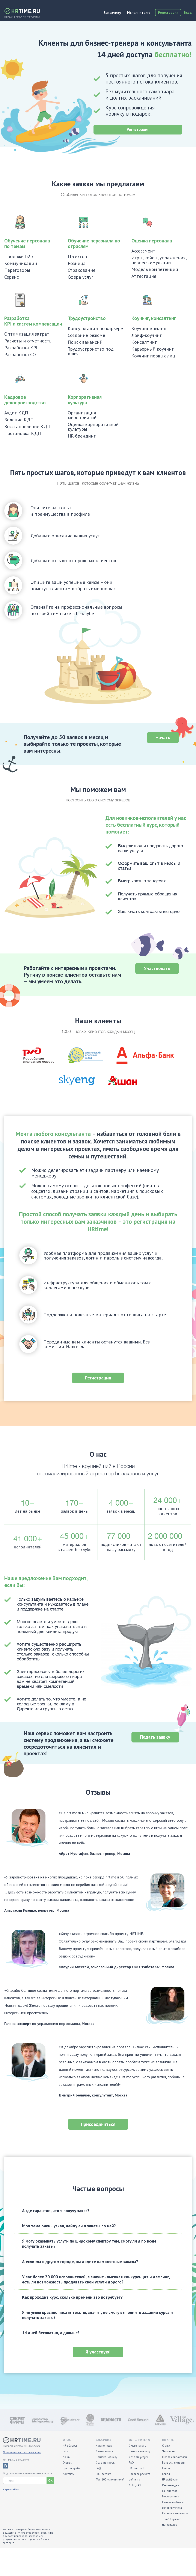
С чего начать (104, 2479)
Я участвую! (98, 2380)
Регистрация (168, 12)
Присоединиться (98, 2124)
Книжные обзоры (173, 2530)
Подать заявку (151, 1744)
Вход (188, 12)
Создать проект (106, 2490)
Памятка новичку (106, 2485)
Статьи (166, 2473)
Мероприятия (170, 2524)
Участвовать (153, 976)
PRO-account (103, 2502)
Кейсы (166, 2496)
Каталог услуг (104, 2473)
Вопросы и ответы (173, 2490)
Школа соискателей (174, 2485)
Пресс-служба (71, 2496)
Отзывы (67, 2490)
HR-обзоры (70, 2473)
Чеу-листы (168, 2479)
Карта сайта (11, 2517)
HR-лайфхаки (170, 2507)
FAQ (98, 2496)
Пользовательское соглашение (22, 2480)
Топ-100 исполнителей (110, 2507)
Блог (65, 2479)
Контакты (68, 2502)
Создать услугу (138, 2485)
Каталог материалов (175, 2541)
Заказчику (112, 12)
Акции (66, 2485)
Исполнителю (138, 12)
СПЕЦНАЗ (135, 2513)
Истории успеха (172, 2536)
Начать (158, 745)
